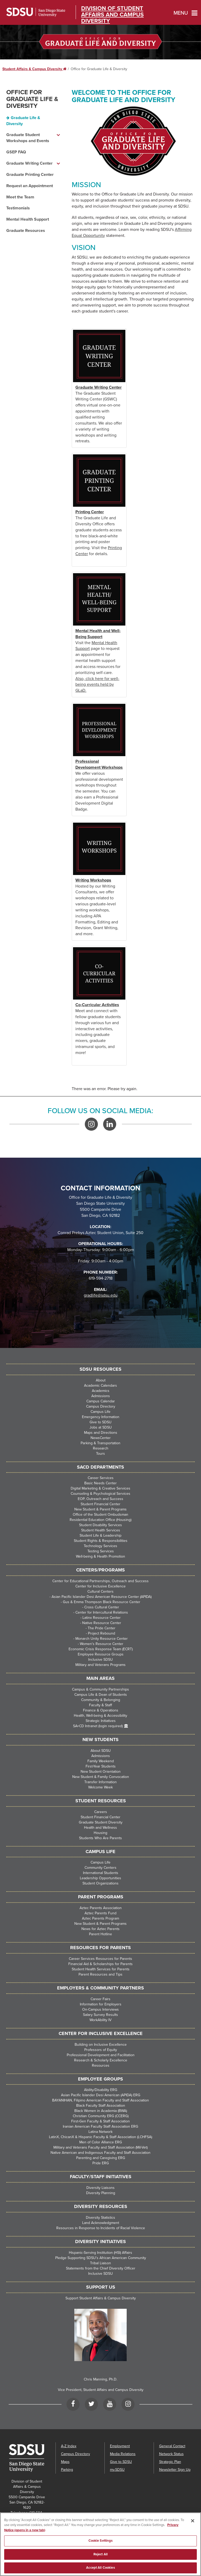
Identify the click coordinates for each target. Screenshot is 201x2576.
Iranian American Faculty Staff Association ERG (100, 2126)
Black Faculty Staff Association (100, 2105)
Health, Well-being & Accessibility (100, 1715)
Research (100, 1448)
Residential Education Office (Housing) (100, 1520)
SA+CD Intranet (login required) (98, 1726)
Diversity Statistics (100, 2217)
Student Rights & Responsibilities (100, 1540)
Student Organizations (100, 1883)
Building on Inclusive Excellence (101, 2044)
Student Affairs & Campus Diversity (34, 69)
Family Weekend (100, 1761)
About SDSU (101, 1750)
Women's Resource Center (101, 1644)
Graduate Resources (25, 230)
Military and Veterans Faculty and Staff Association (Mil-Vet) (100, 2147)
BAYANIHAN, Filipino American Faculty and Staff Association (100, 2100)
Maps (65, 2462)
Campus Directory (100, 1406)
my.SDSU (117, 2469)
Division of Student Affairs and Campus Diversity (112, 14)
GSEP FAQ (16, 152)
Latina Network (100, 2131)
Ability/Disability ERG (100, 2090)
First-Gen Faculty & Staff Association (100, 2121)
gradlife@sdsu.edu (101, 1295)
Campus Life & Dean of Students (100, 1694)
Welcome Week (100, 1787)
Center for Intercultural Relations (101, 1612)
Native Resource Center (101, 1623)
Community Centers (100, 1867)
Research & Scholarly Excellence (100, 2060)
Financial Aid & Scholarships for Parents (100, 1964)
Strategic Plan (170, 2462)
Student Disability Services (100, 1525)
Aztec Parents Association (101, 1908)
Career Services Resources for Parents (100, 1958)
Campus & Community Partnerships (100, 1689)
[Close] (192, 2522)
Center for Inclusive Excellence (100, 1586)
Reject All (100, 2555)
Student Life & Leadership (100, 1535)
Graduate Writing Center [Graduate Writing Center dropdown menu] (29, 163)
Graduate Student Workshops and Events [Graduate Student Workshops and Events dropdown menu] (27, 137)
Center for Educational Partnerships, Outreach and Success (100, 1581)
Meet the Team (20, 197)
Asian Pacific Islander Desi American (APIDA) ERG (100, 2095)
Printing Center (89, 512)
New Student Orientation (101, 1771)
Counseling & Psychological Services (100, 1493)
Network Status (171, 2454)
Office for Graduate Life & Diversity (32, 99)
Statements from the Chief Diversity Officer (100, 2268)
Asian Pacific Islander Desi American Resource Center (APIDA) (102, 1596)
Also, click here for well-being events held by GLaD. (97, 684)
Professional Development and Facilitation (101, 2055)
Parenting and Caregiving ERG (100, 2158)
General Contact (172, 2446)
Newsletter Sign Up (175, 2469)
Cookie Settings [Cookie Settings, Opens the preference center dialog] (100, 2542)
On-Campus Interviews (100, 2009)
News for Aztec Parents (100, 1929)
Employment (120, 2446)
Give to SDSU (100, 1422)
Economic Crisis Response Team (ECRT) (101, 1649)
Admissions (100, 1396)
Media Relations (123, 2454)
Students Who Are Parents (100, 1838)
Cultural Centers (100, 1591)
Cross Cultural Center (101, 1607)
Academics (100, 1391)
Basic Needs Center (100, 1483)
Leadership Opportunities (100, 1878)
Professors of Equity (100, 2050)
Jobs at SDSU (101, 1427)
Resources (100, 2065)
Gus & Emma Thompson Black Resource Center (101, 1602)
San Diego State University (35, 12)
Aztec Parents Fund (100, 1913)
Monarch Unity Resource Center (101, 1638)
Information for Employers (100, 2004)
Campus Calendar (100, 1401)
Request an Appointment (29, 185)
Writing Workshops (93, 880)
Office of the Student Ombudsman (100, 1514)
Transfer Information (100, 1782)
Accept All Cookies (100, 2569)
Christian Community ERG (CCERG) (101, 2116)
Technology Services (100, 1546)
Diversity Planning (100, 2193)
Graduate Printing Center (30, 174)
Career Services (101, 1478)
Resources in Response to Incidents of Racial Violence (100, 2228)
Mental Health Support (27, 219)
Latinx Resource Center (101, 1617)
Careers (100, 1812)
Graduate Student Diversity (100, 1822)
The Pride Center (101, 1628)
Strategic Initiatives (101, 1721)
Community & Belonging (100, 1700)
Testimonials (18, 208)
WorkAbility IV (100, 2020)
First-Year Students (101, 1766)
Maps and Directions (100, 1432)
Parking (67, 2469)
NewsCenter (101, 1438)
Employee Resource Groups (101, 1654)
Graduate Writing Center (98, 387)
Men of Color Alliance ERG (100, 2142)
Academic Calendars (100, 1385)
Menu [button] (181, 13)
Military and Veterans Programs (100, 1665)
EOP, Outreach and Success (100, 1499)
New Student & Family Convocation (100, 1777)
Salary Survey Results (100, 2014)
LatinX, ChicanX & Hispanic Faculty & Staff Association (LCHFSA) (100, 2137)
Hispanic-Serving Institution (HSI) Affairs (100, 2252)
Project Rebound (101, 1633)
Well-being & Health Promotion (100, 1556)
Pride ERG (100, 2163)
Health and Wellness (100, 1827)
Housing (100, 1833)
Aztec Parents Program (100, 1918)
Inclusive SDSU (100, 1659)
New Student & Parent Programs (100, 1509)
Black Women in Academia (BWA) (100, 2111)
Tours (100, 1453)
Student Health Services (100, 1530)
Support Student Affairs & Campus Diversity (100, 2298)
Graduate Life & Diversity (23, 120)
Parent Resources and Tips (100, 1974)
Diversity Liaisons (100, 2187)
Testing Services (100, 1551)
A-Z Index (68, 2446)
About (100, 1380)
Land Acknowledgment (100, 2223)
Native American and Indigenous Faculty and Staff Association (100, 2152)
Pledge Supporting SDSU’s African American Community (100, 2258)
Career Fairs (100, 1999)
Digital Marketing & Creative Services (100, 1488)
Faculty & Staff (100, 1705)
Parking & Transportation (100, 1443)
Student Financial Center (100, 1504)
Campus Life (100, 1411)
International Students (100, 1873)
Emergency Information (100, 1417)
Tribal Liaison (100, 2263)
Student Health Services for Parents (101, 1969)
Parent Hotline (100, 1934)
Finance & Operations (100, 1710)
